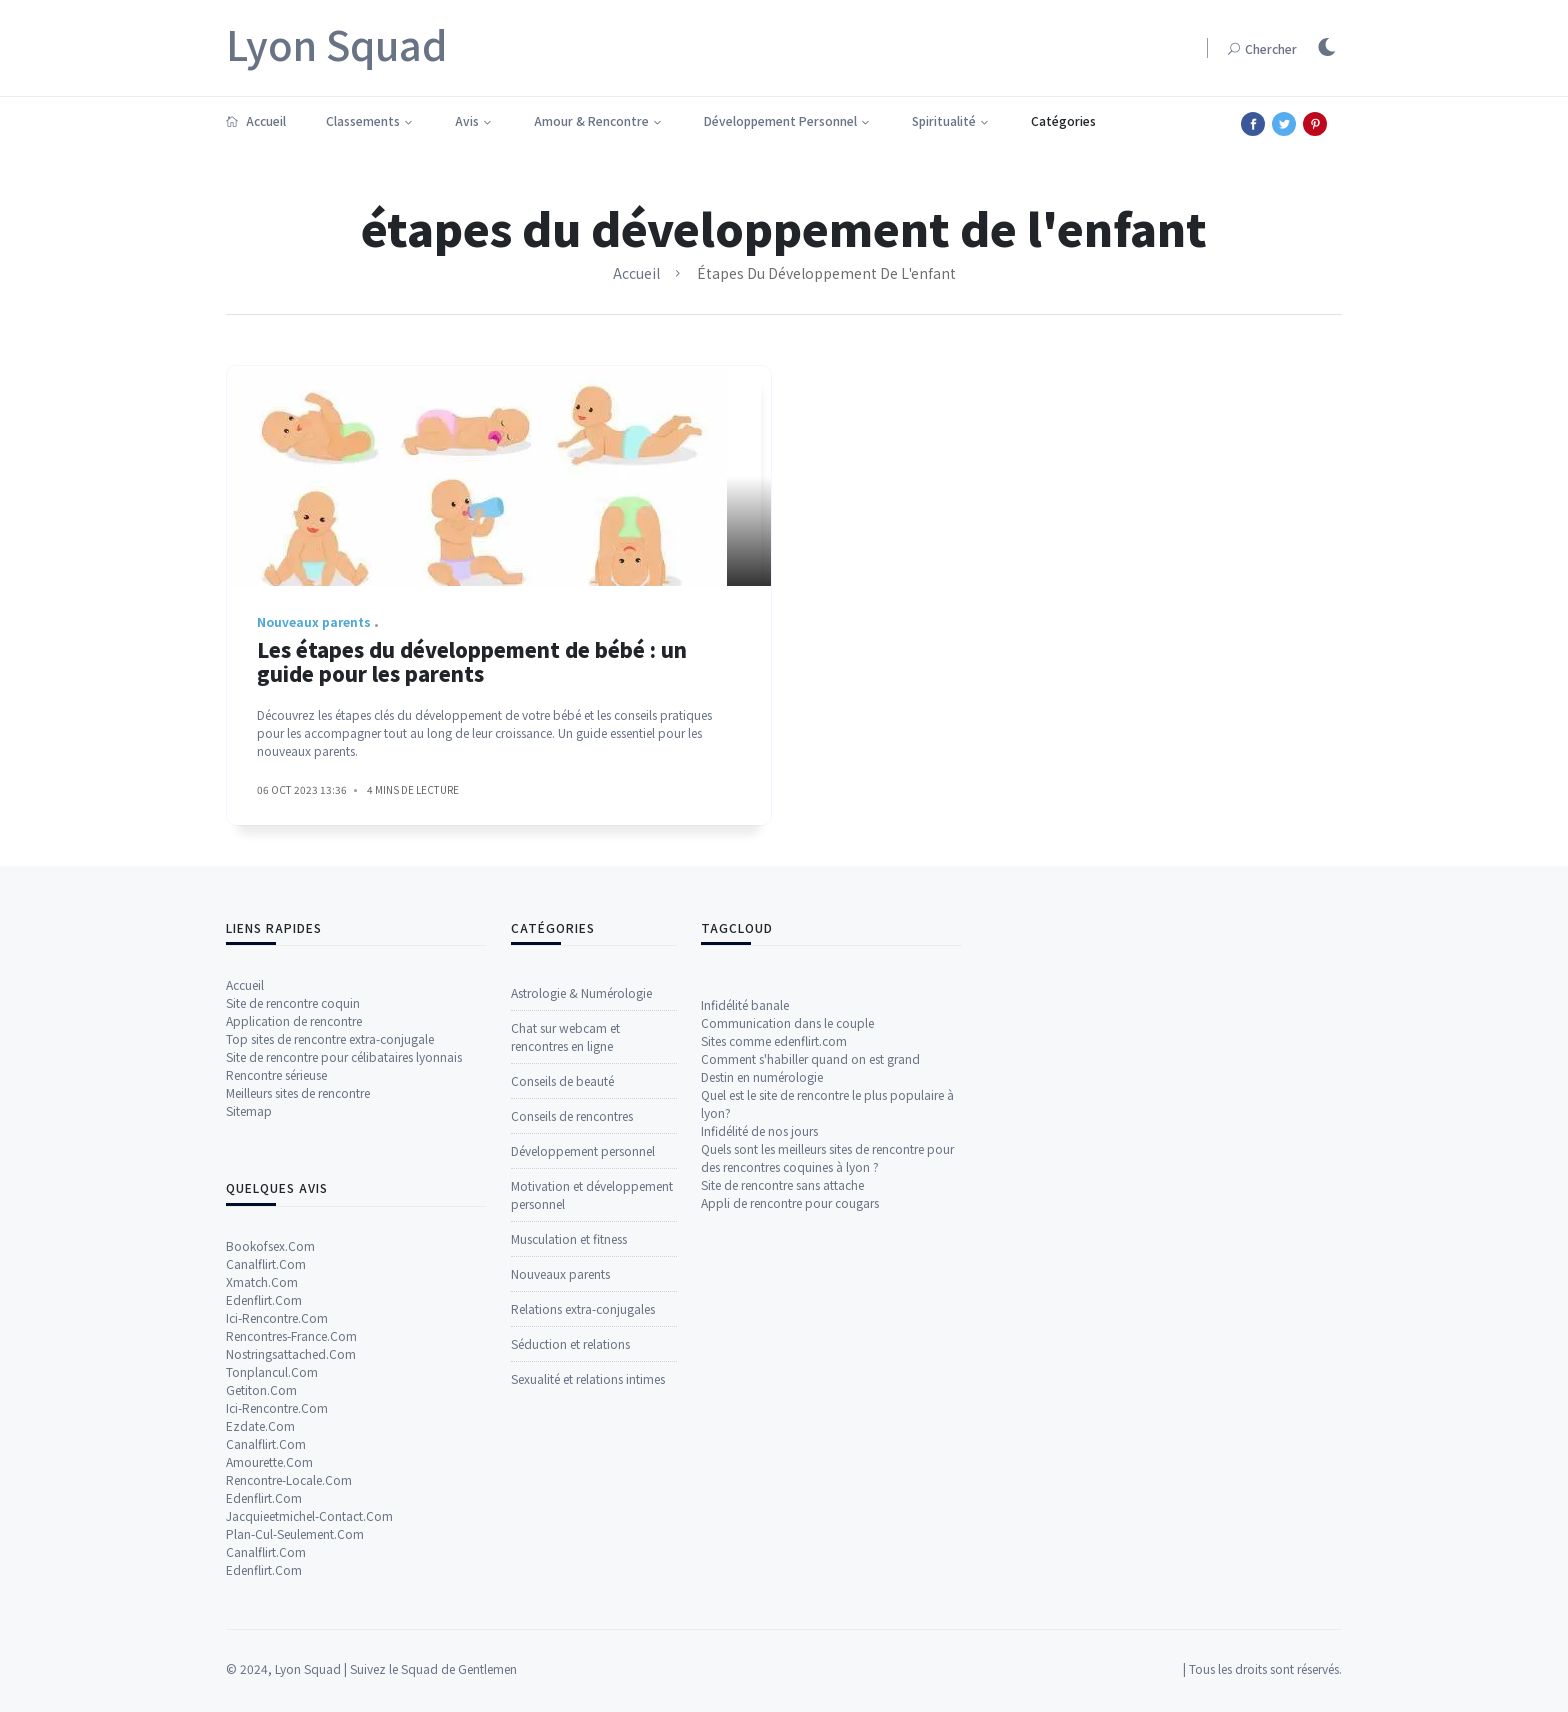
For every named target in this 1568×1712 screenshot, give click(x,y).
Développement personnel (583, 1503)
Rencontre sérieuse (276, 1417)
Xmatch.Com (262, 1623)
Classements (363, 120)
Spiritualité (944, 120)
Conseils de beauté (562, 1433)
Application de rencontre (294, 1363)
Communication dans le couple (787, 1293)
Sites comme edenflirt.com (774, 1311)
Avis (467, 120)
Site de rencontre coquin (293, 1345)
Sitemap (249, 1453)
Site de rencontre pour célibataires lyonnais (344, 1399)
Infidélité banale (745, 1275)
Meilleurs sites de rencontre (298, 1435)
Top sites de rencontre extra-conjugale (330, 1381)
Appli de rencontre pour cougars (790, 1473)
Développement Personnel (780, 120)
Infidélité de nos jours (759, 1401)
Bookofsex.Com (270, 1587)
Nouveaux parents (560, 1626)
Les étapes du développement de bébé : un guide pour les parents (472, 682)
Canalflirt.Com (266, 1605)
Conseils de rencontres (572, 1468)
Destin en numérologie (762, 1347)
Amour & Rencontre (591, 120)
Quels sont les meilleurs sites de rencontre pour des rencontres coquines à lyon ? (827, 1428)
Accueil (256, 120)
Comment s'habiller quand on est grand (810, 1329)
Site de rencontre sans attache (782, 1455)
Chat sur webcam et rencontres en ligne (565, 1389)
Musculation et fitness (569, 1591)
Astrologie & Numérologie (581, 1345)
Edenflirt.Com (264, 1641)
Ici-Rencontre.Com (277, 1659)
